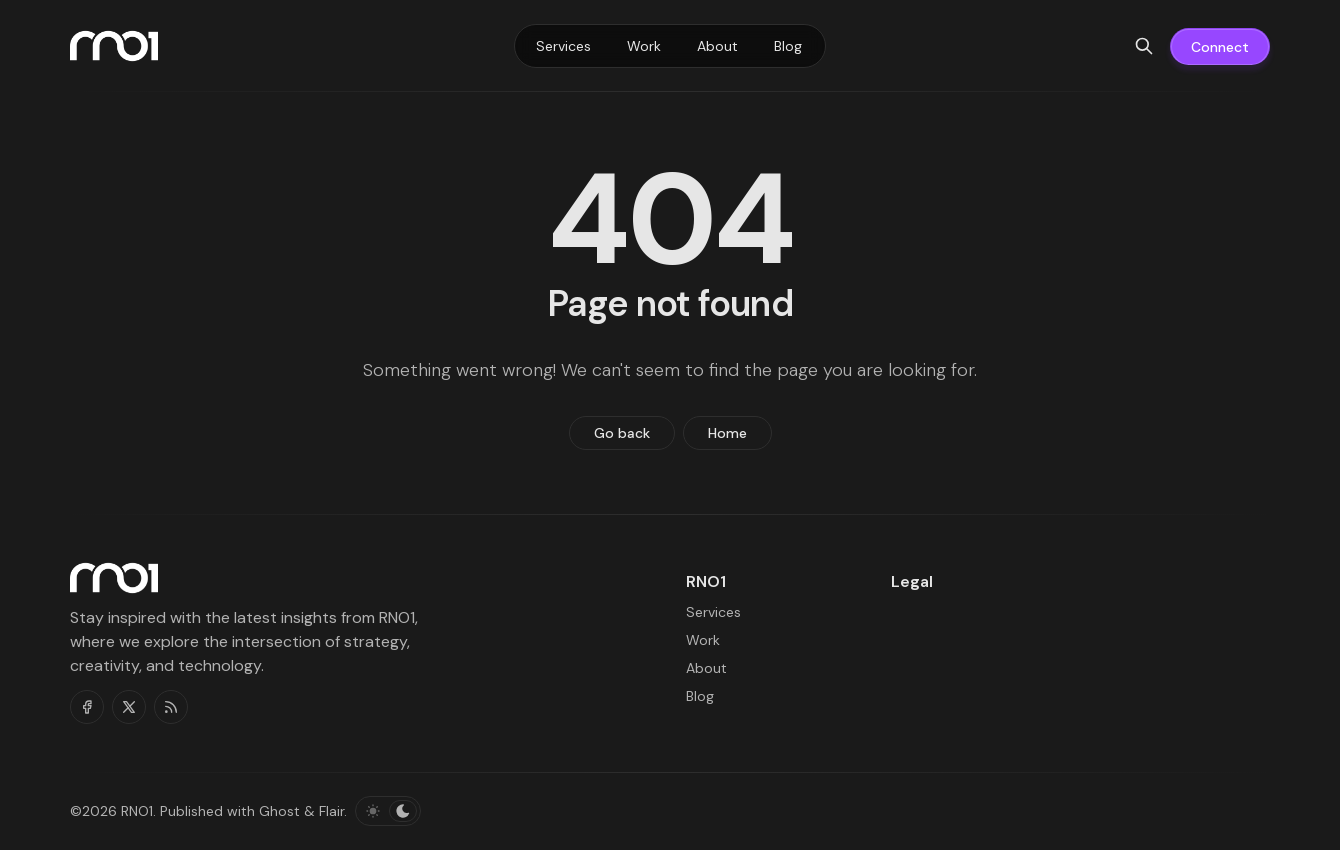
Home (727, 433)
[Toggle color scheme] (388, 811)
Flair (331, 811)
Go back (622, 433)
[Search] (1144, 46)
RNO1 (137, 811)
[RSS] (171, 707)
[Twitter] (129, 707)
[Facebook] (87, 707)
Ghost (279, 811)
